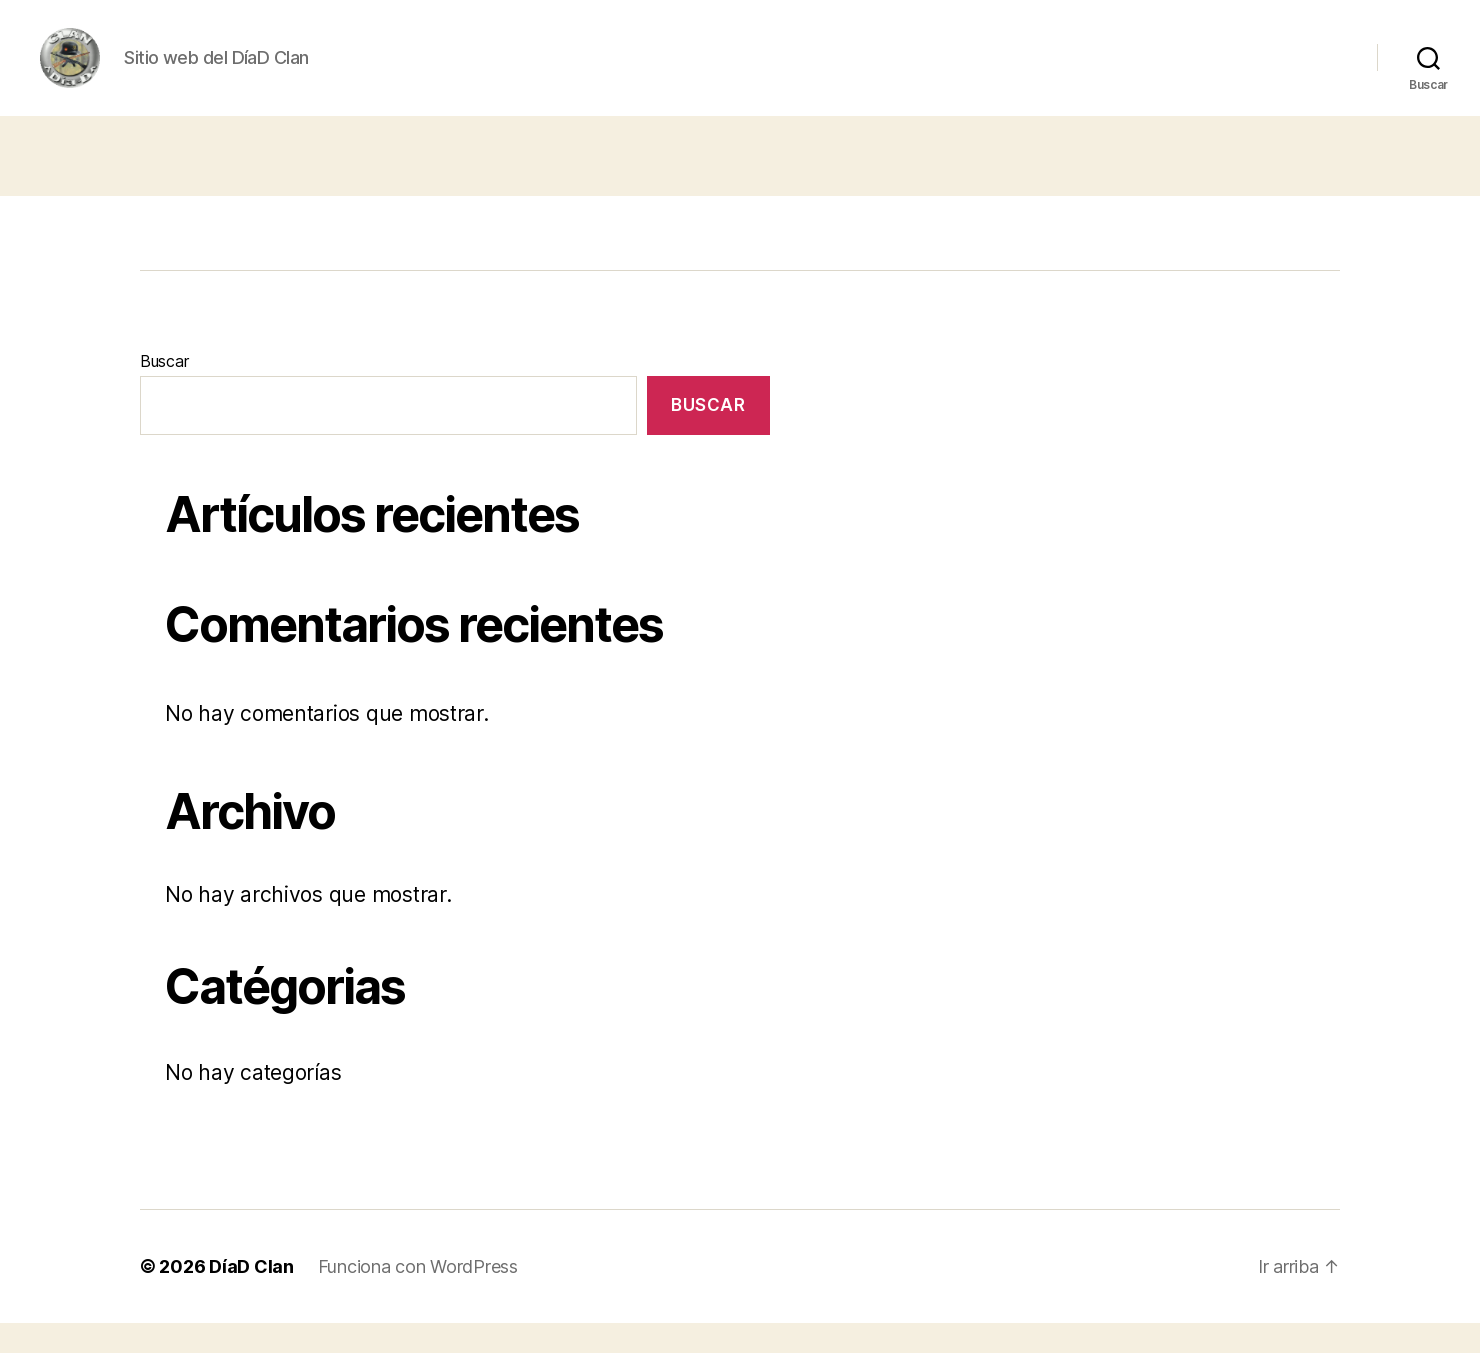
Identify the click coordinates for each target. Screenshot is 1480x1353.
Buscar (164, 391)
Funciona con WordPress (418, 1296)
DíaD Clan (251, 1296)
